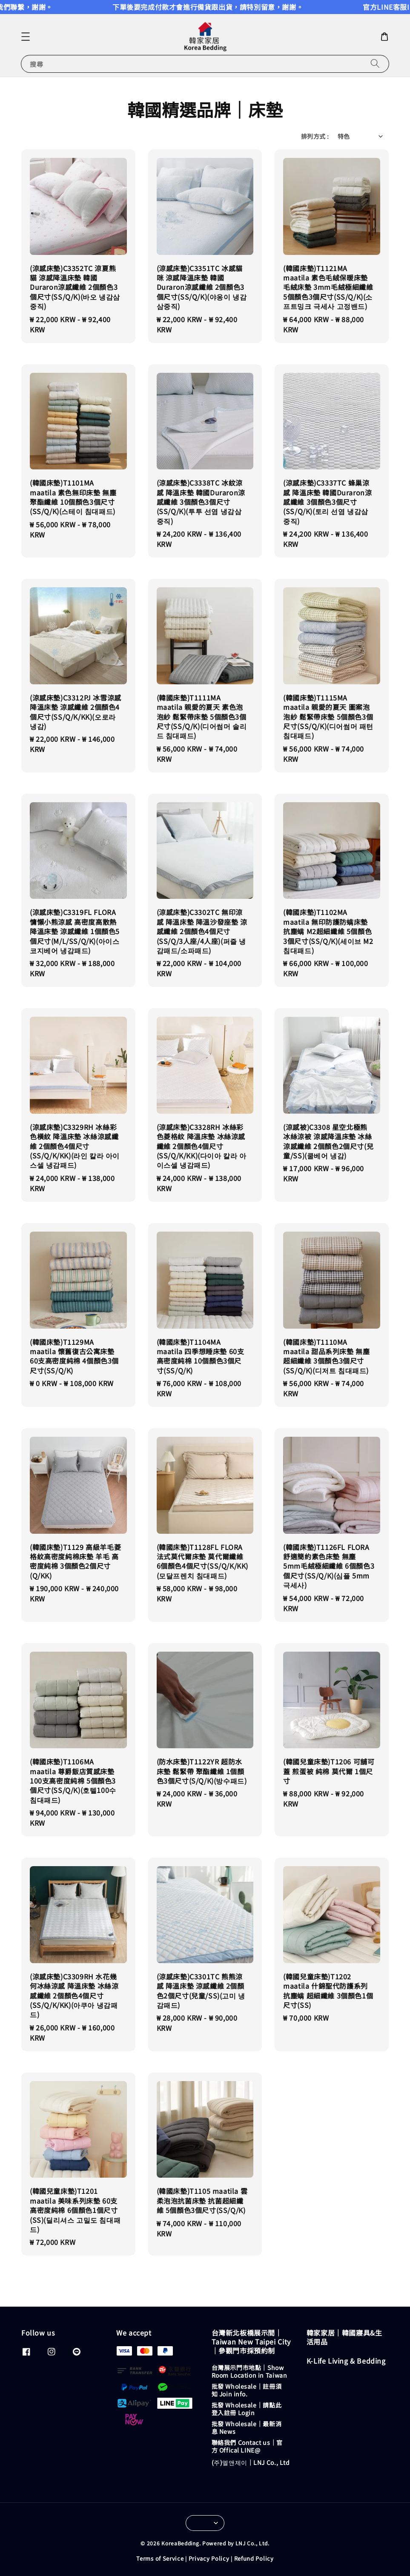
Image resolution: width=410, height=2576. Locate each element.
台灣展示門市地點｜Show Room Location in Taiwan (249, 2371)
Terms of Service (159, 2558)
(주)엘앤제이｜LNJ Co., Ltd (251, 2462)
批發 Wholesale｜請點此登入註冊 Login (247, 2409)
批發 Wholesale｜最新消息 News (247, 2427)
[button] (25, 36)
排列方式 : (315, 136)
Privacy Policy (209, 2558)
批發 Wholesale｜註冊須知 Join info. (247, 2390)
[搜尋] (375, 63)
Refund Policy (254, 2558)
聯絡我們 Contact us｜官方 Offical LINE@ (247, 2446)
